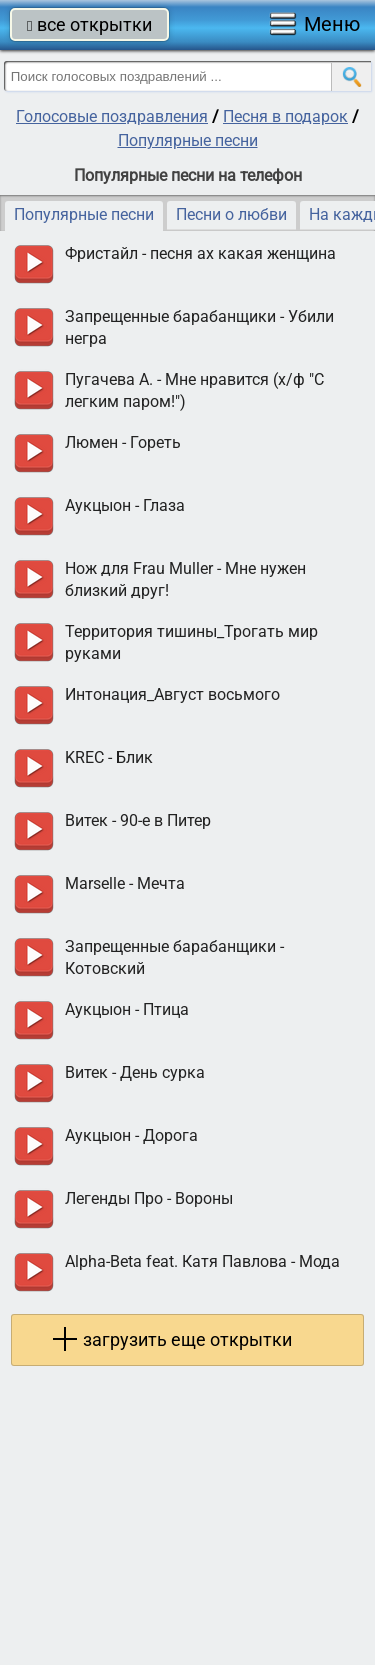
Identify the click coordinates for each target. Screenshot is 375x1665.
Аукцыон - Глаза (125, 505)
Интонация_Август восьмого (172, 694)
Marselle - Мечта (125, 883)
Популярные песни (188, 140)
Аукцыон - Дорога (131, 1135)
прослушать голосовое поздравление (33, 264)
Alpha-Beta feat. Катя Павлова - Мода (202, 1261)
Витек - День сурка (135, 1072)
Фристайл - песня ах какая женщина (200, 253)
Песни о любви (231, 214)
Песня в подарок (285, 116)
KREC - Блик (109, 757)
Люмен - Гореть (123, 442)
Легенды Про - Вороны (149, 1198)
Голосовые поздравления (112, 116)
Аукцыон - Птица (127, 1009)
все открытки (89, 24)
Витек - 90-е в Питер (138, 820)
